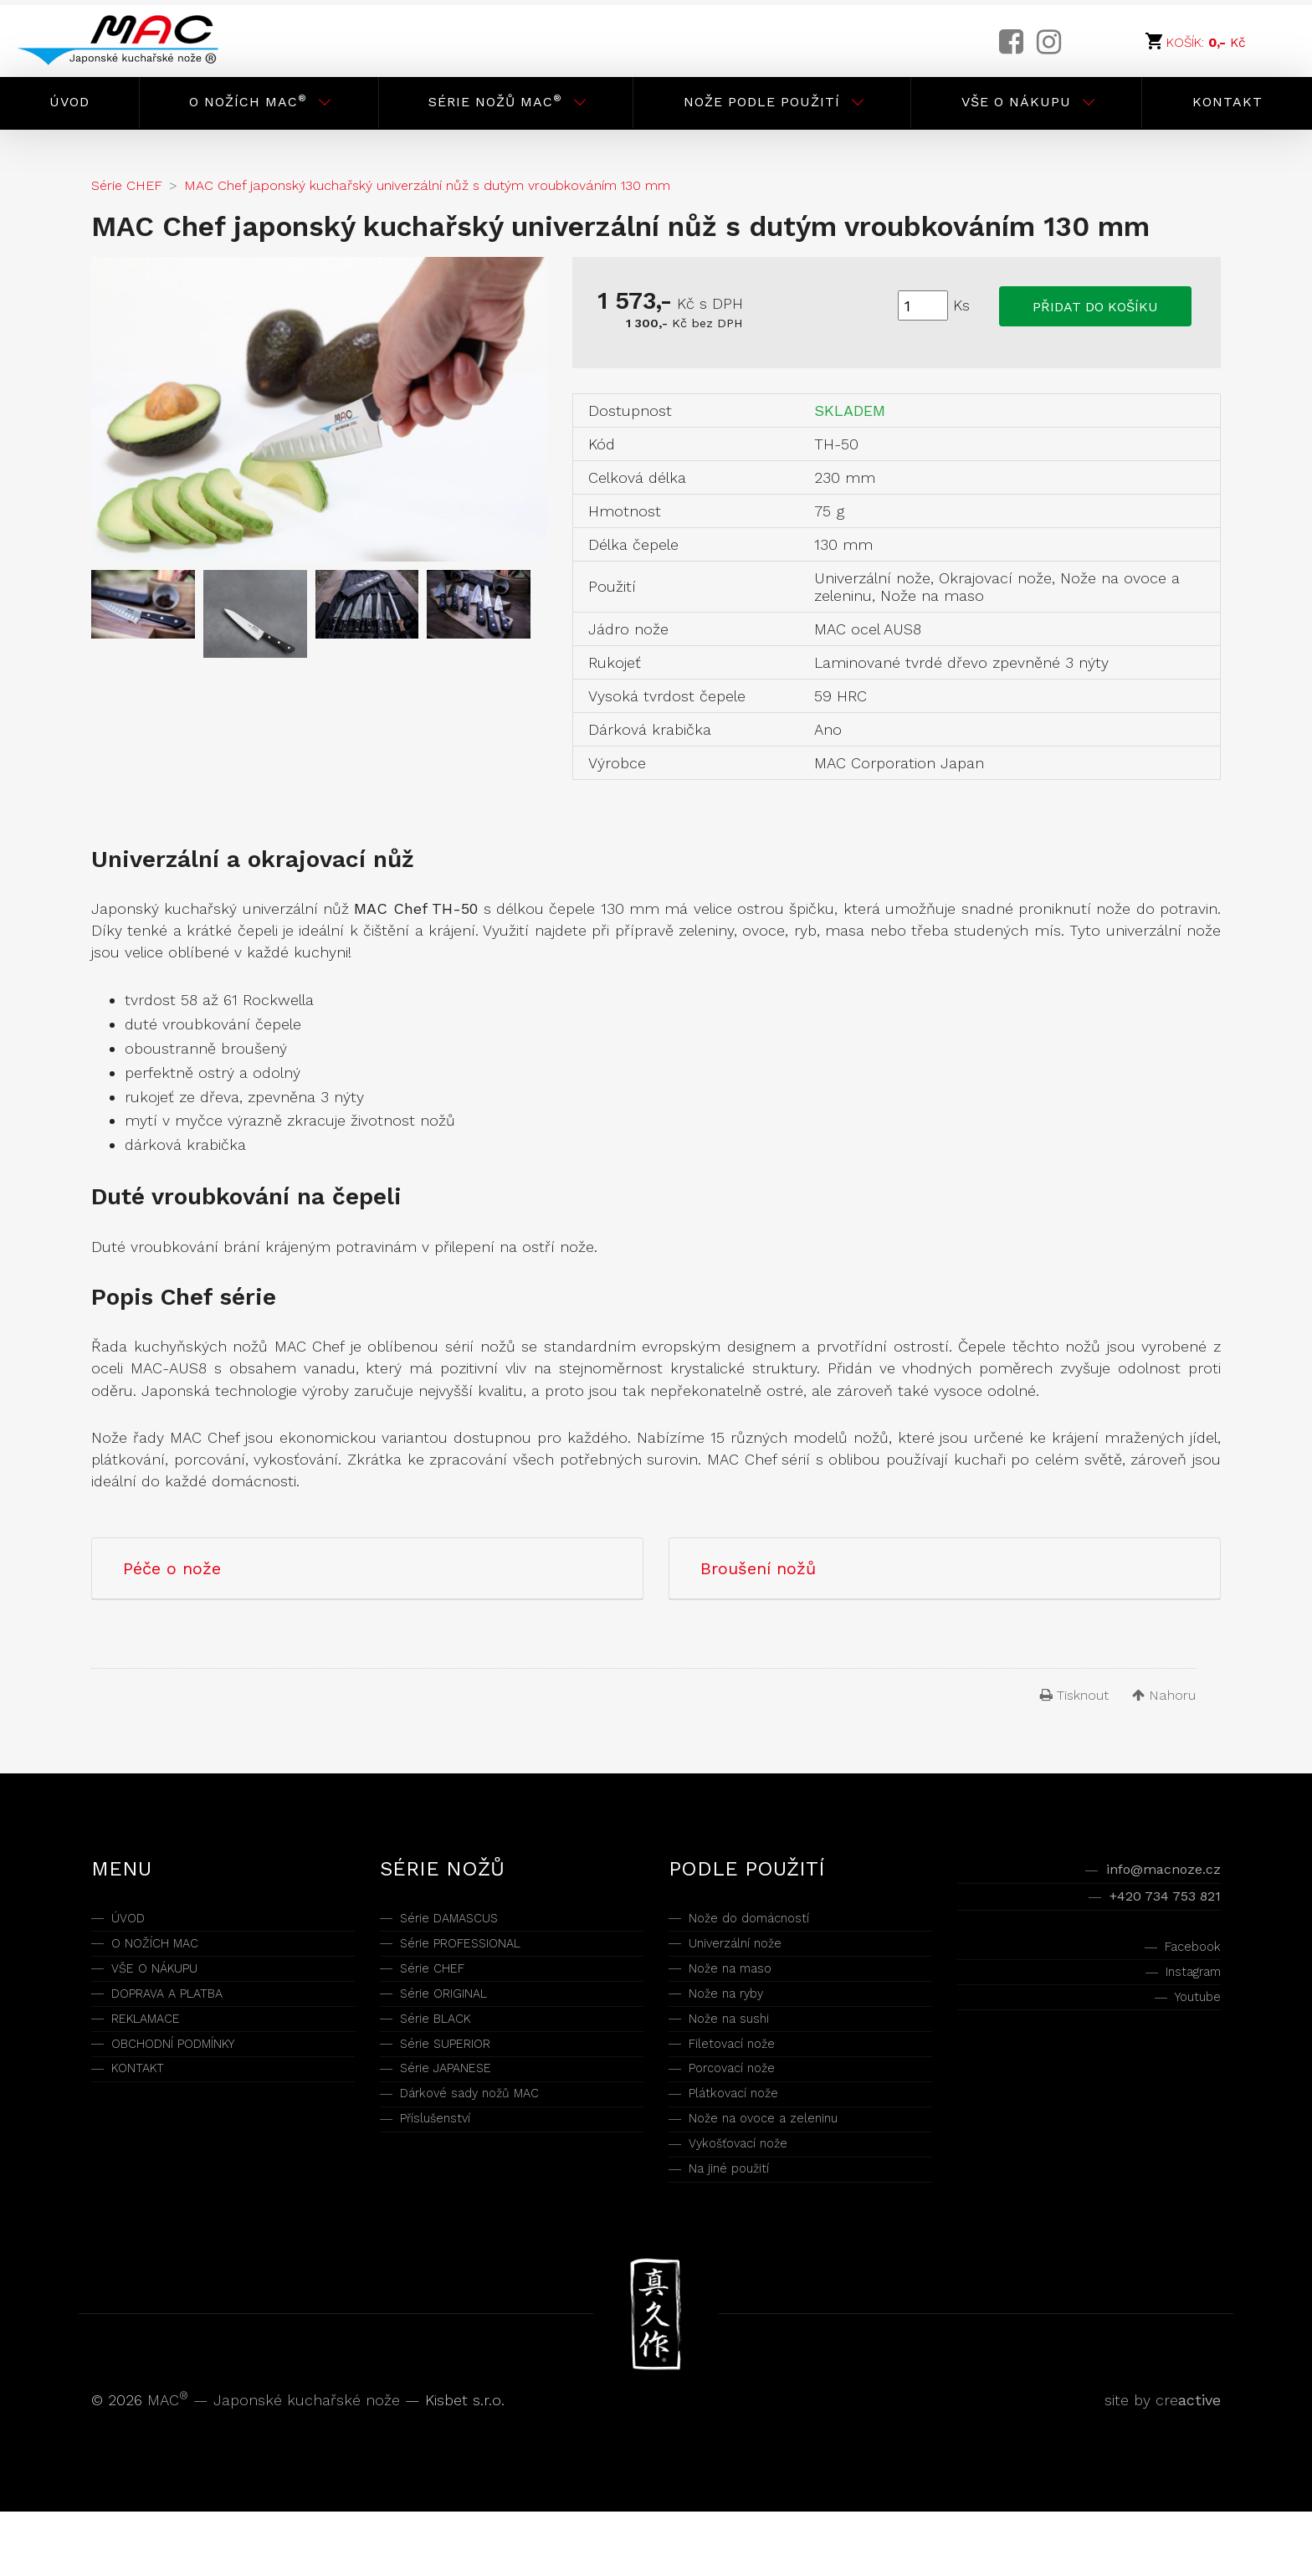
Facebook (1186, 1961)
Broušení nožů (758, 1568)
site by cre (1162, 2464)
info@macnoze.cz (1150, 1872)
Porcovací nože (743, 2106)
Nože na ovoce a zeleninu (780, 2168)
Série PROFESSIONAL (474, 1951)
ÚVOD (132, 1920)
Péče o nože (172, 1568)
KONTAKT (144, 2106)
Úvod (69, 102)
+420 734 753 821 (1151, 1905)
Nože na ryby (735, 2013)
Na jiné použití (738, 2230)
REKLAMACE (154, 2044)
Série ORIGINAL (453, 2013)
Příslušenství (444, 2168)
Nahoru (1164, 1695)
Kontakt (1227, 102)
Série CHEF (439, 1982)
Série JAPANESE (456, 2106)
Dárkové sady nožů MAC (486, 2137)
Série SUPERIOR (455, 2075)
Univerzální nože (747, 1951)
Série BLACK (442, 2044)
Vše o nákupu (1016, 102)
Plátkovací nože (745, 2137)
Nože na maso (740, 1982)
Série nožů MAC (495, 101)
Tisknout (1074, 1695)
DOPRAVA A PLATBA (179, 2013)
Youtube (1192, 2023)
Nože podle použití (762, 102)
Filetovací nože (742, 2075)
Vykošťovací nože (751, 2199)
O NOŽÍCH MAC (165, 1951)
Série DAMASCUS (460, 1920)
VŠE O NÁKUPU (165, 1982)
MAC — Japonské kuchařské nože (276, 2464)
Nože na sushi (738, 2044)
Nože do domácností (764, 1920)
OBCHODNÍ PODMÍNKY (190, 2075)
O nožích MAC (248, 101)
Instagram (1184, 1992)
